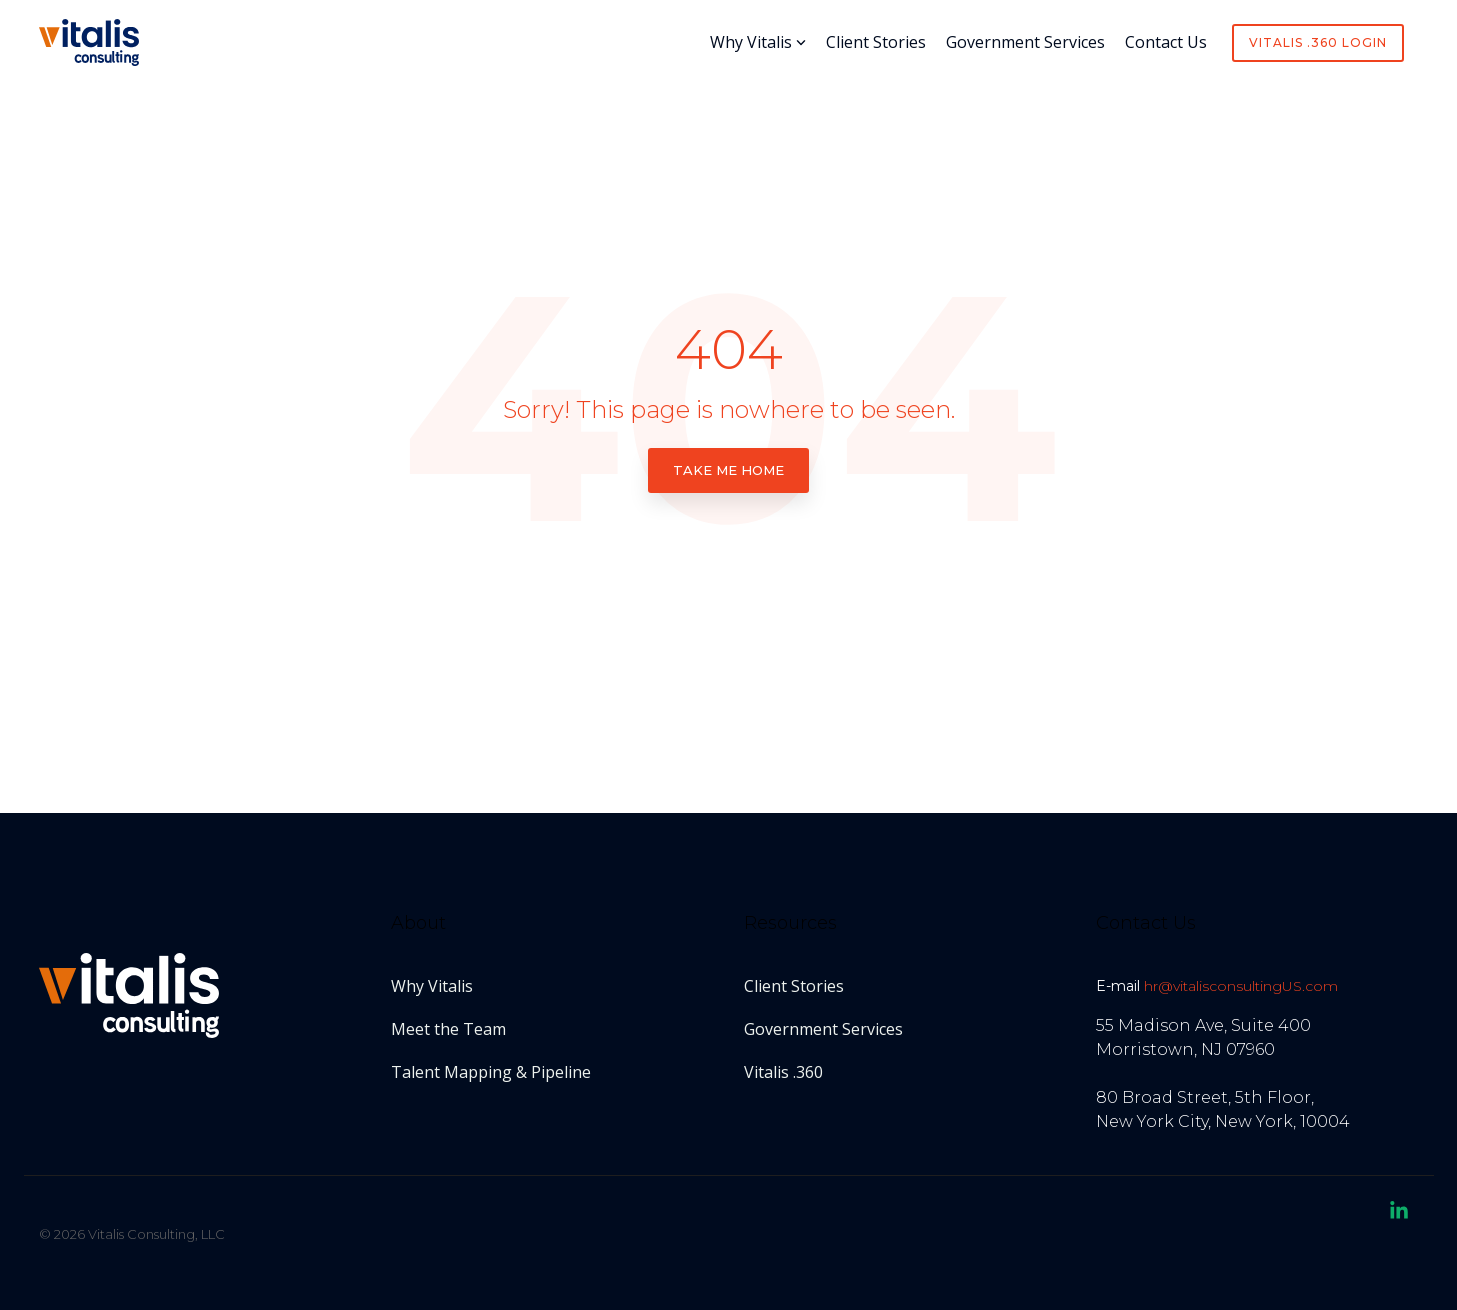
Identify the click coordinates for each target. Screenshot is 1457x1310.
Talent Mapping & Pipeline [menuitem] (491, 1072)
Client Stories (876, 42)
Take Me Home (728, 470)
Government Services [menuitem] (823, 1029)
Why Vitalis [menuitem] (432, 986)
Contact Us (1166, 42)
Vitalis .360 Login (1318, 42)
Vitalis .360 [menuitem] (783, 1072)
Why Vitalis (758, 42)
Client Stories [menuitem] (794, 986)
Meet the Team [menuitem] (448, 1029)
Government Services (1025, 42)
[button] (1399, 1213)
